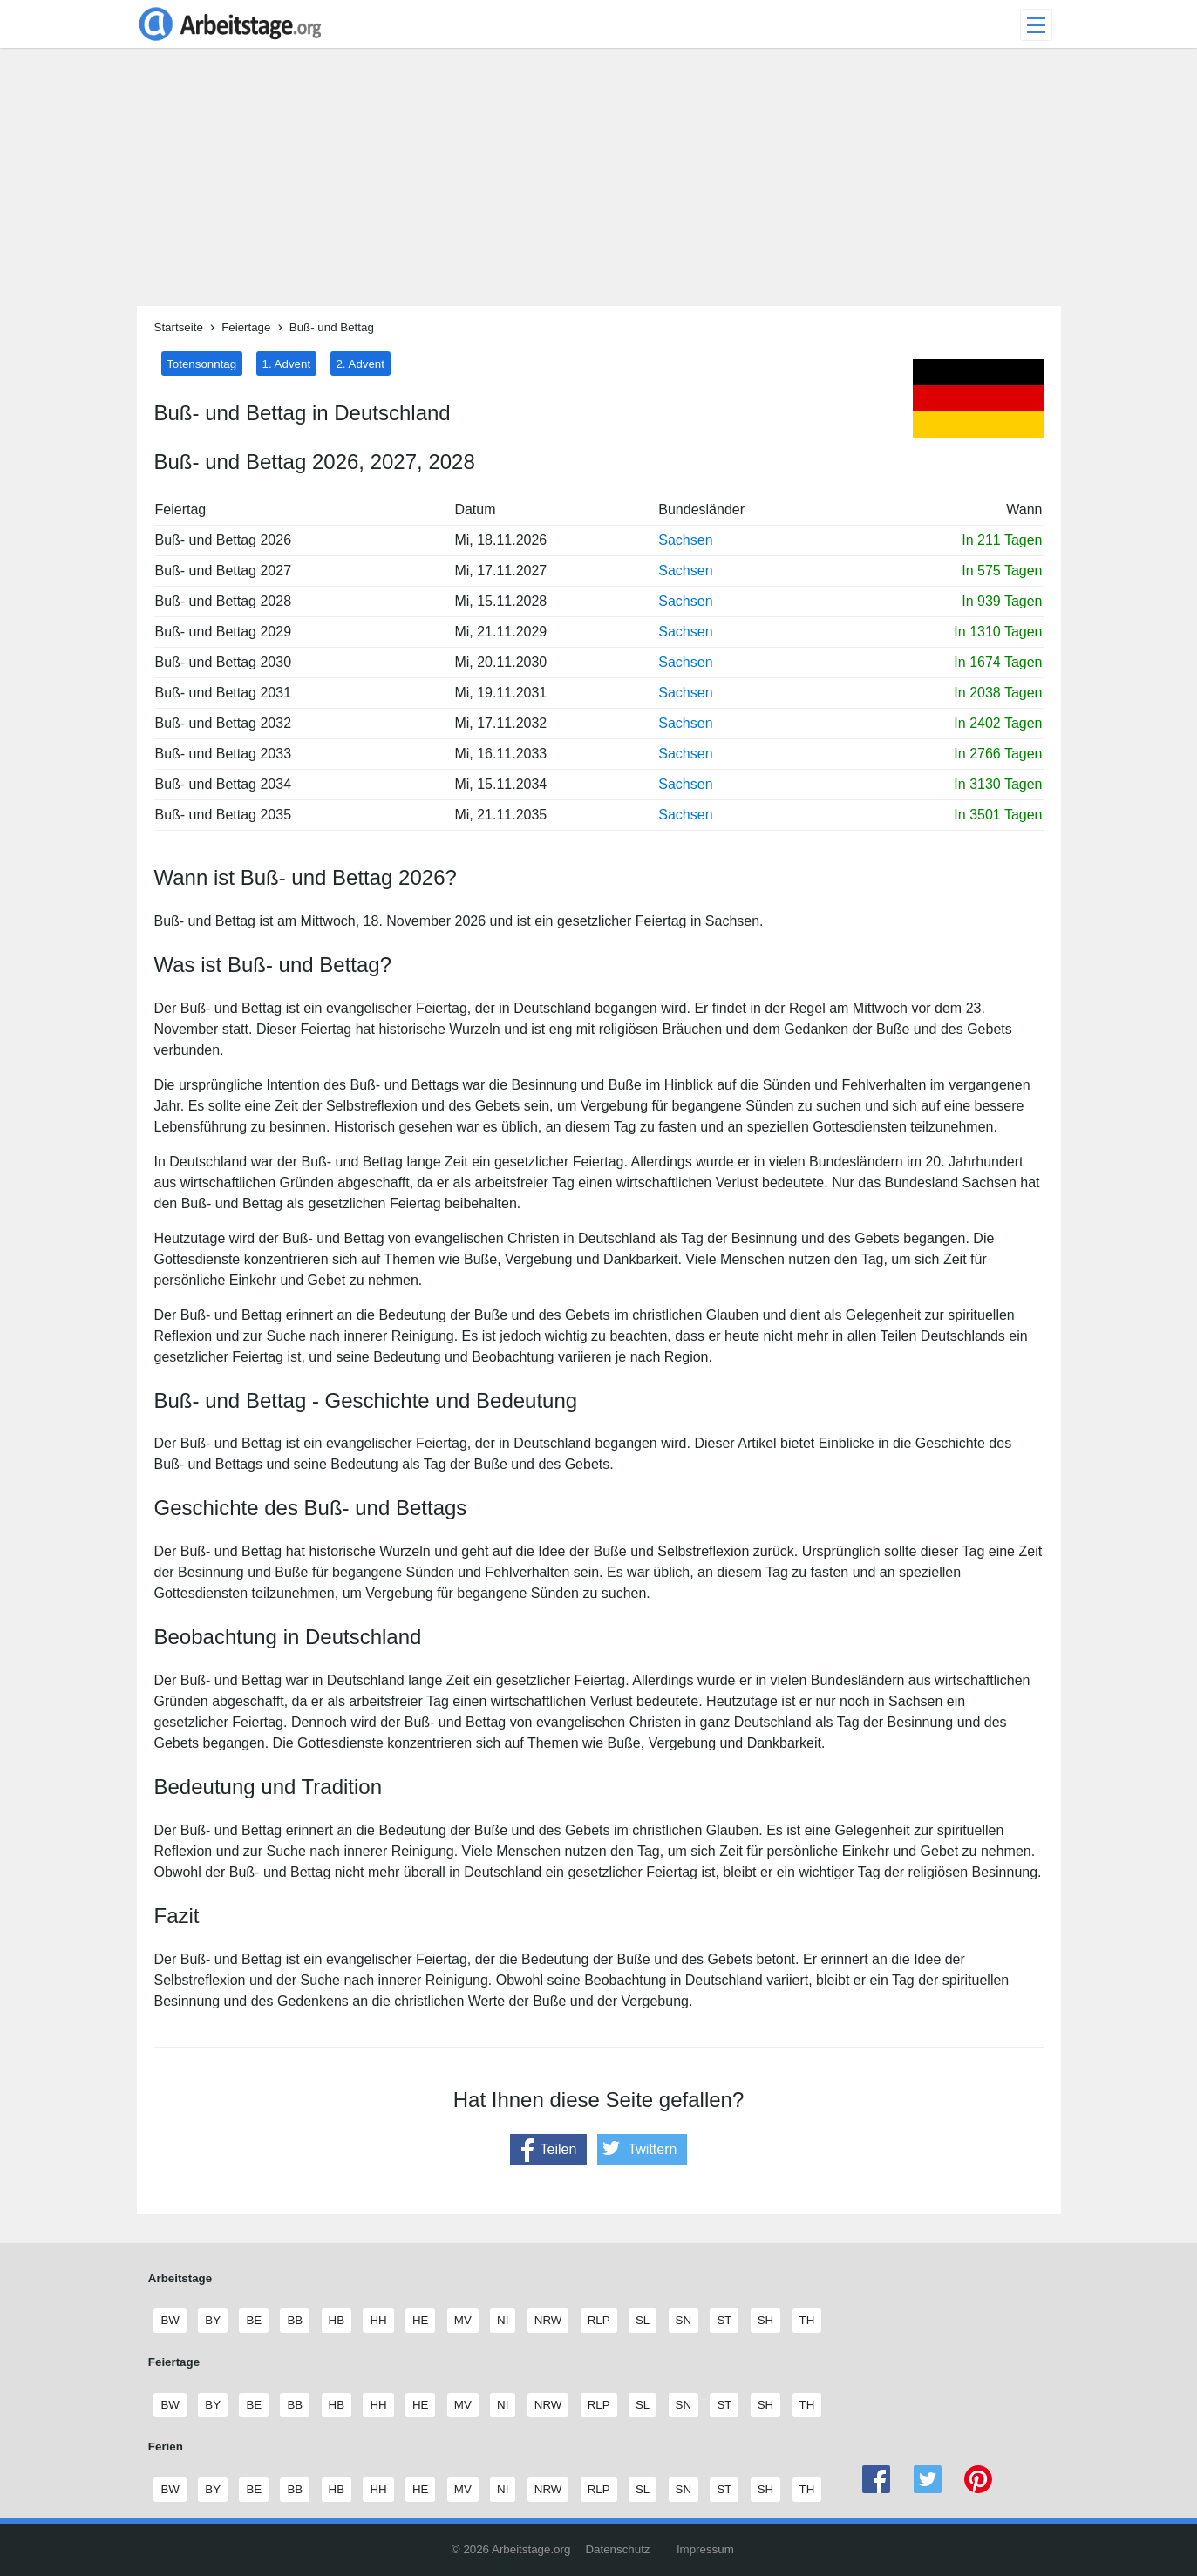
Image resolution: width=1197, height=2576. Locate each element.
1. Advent (286, 363)
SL (642, 2320)
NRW (548, 2320)
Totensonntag (201, 363)
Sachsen (685, 540)
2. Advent (360, 363)
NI (502, 2320)
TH (807, 2320)
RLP (598, 2320)
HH (377, 2320)
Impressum (705, 2549)
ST (723, 2320)
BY (212, 2320)
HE (420, 2320)
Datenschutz (617, 2549)
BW (169, 2320)
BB (294, 2320)
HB (336, 2320)
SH (765, 2320)
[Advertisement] (599, 184)
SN (683, 2320)
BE (253, 2320)
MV (462, 2320)
